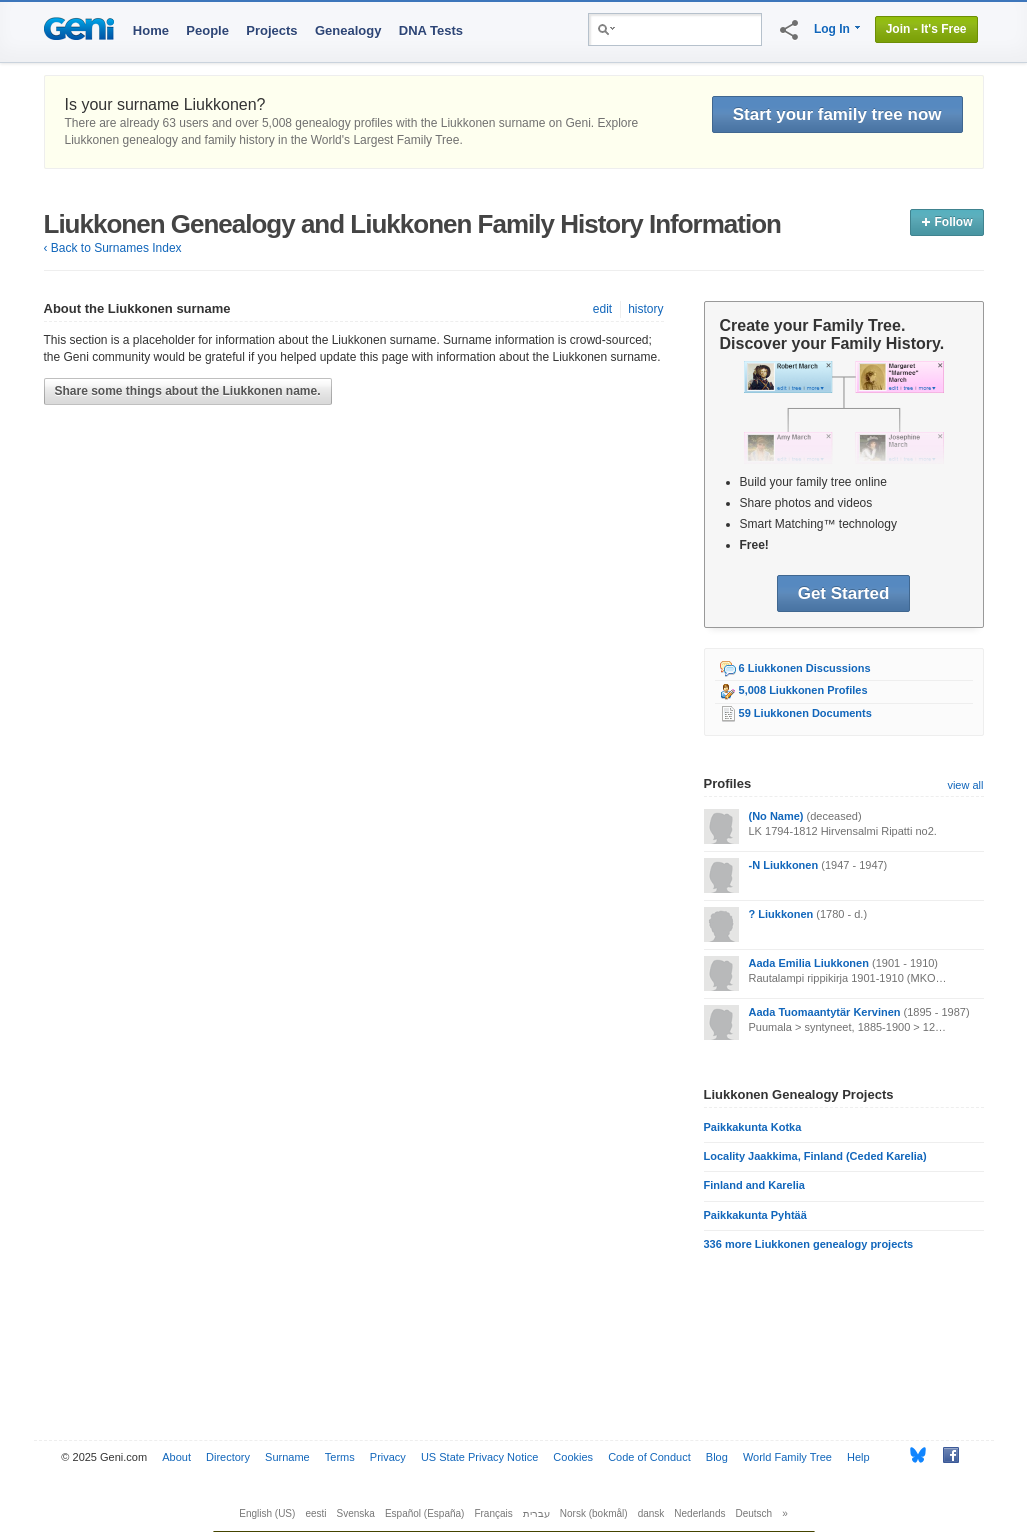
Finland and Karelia (754, 1185)
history (645, 309)
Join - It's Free (926, 29)
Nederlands (699, 1513)
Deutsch (754, 1513)
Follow (946, 222)
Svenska (356, 1513)
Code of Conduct (649, 1457)
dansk (651, 1513)
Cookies (573, 1457)
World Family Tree (787, 1457)
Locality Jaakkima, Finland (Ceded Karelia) (815, 1156)
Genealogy (348, 30)
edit (602, 309)
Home (151, 30)
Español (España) (425, 1513)
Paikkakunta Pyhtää (755, 1215)
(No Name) (776, 816)
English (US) (267, 1513)
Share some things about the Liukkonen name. (188, 391)
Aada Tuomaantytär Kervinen (825, 1012)
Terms (340, 1457)
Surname (287, 1457)
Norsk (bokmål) (594, 1513)
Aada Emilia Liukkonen (809, 963)
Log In (832, 29)
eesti (315, 1513)
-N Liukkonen (784, 865)
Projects (271, 30)
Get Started (844, 593)
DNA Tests (431, 30)
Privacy (388, 1457)
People (207, 30)
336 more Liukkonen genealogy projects (809, 1244)
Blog (717, 1457)
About (176, 1457)
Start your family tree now (837, 114)
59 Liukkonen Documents (805, 713)
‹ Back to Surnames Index (113, 248)
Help (858, 1457)
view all (965, 785)
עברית (536, 1513)
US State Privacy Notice (479, 1457)
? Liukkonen (781, 914)
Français (493, 1513)
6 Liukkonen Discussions (805, 668)
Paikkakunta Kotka (753, 1127)
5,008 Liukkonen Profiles (803, 690)
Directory (228, 1457)
